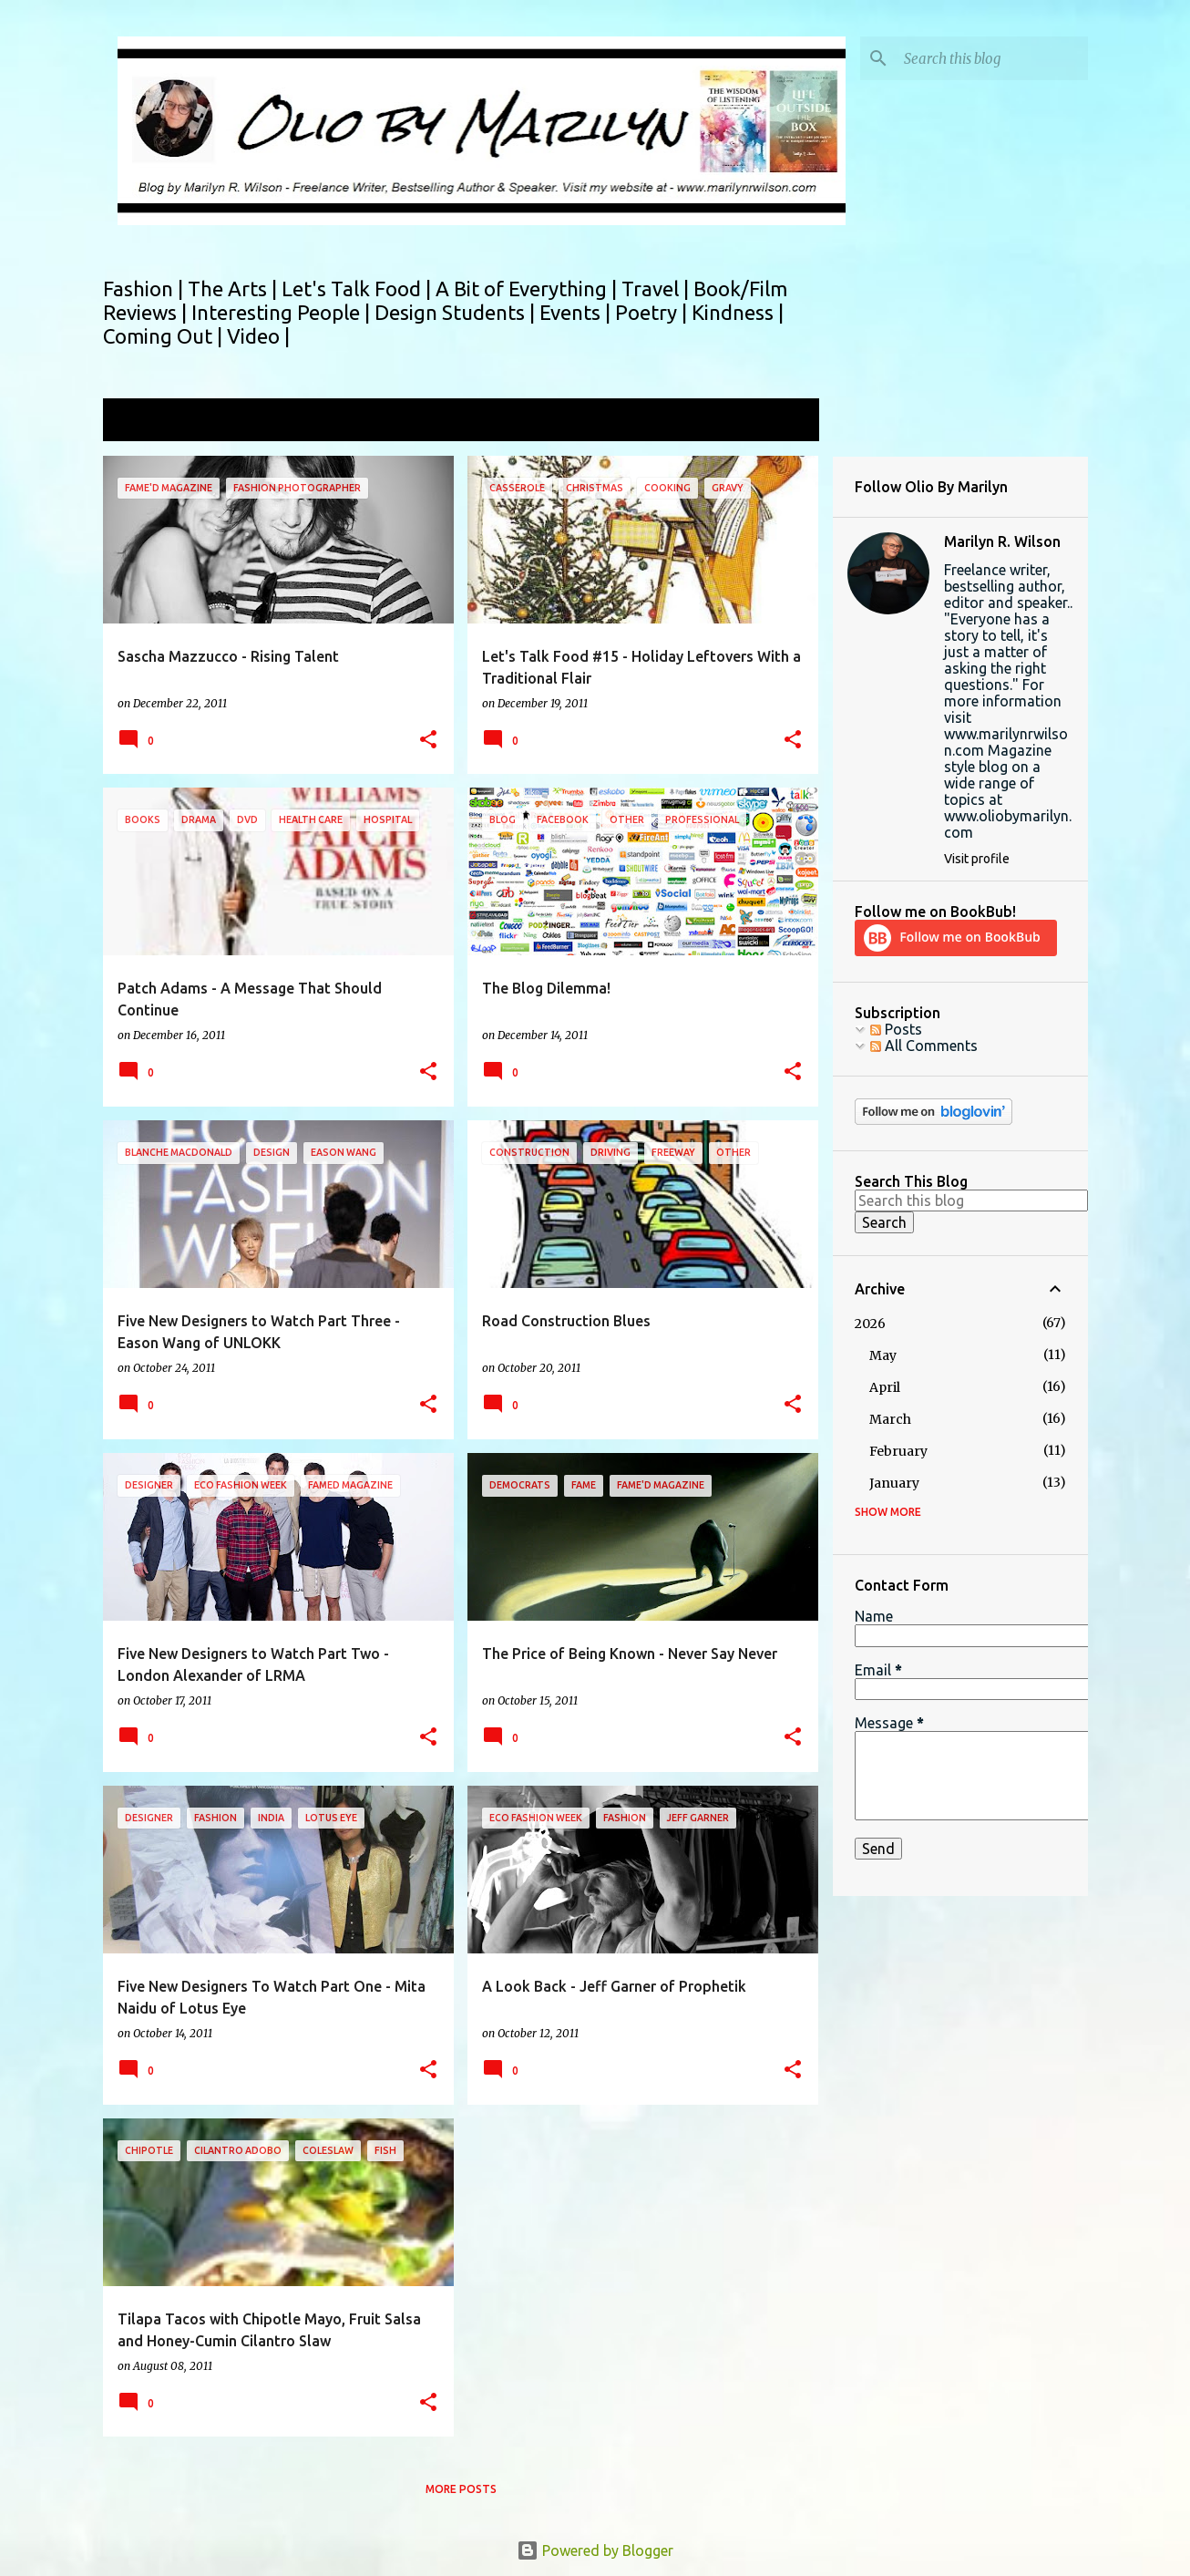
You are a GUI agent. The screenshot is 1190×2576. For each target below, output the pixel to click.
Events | (577, 312)
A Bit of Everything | (528, 288)
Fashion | (145, 288)
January (894, 1483)
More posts (461, 2489)
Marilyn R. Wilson (1002, 541)
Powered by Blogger (595, 2550)
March (890, 1419)
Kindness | (738, 312)
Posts (896, 1029)
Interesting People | (282, 312)
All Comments (924, 1045)
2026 (870, 1323)
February (898, 1451)
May (883, 1355)
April (884, 1387)
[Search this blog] (992, 58)
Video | (258, 336)
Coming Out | (165, 336)
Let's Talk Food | (359, 288)
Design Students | (456, 312)
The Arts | (235, 288)
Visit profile (977, 858)
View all (781, 422)
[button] (428, 740)
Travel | (657, 288)
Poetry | (653, 312)
